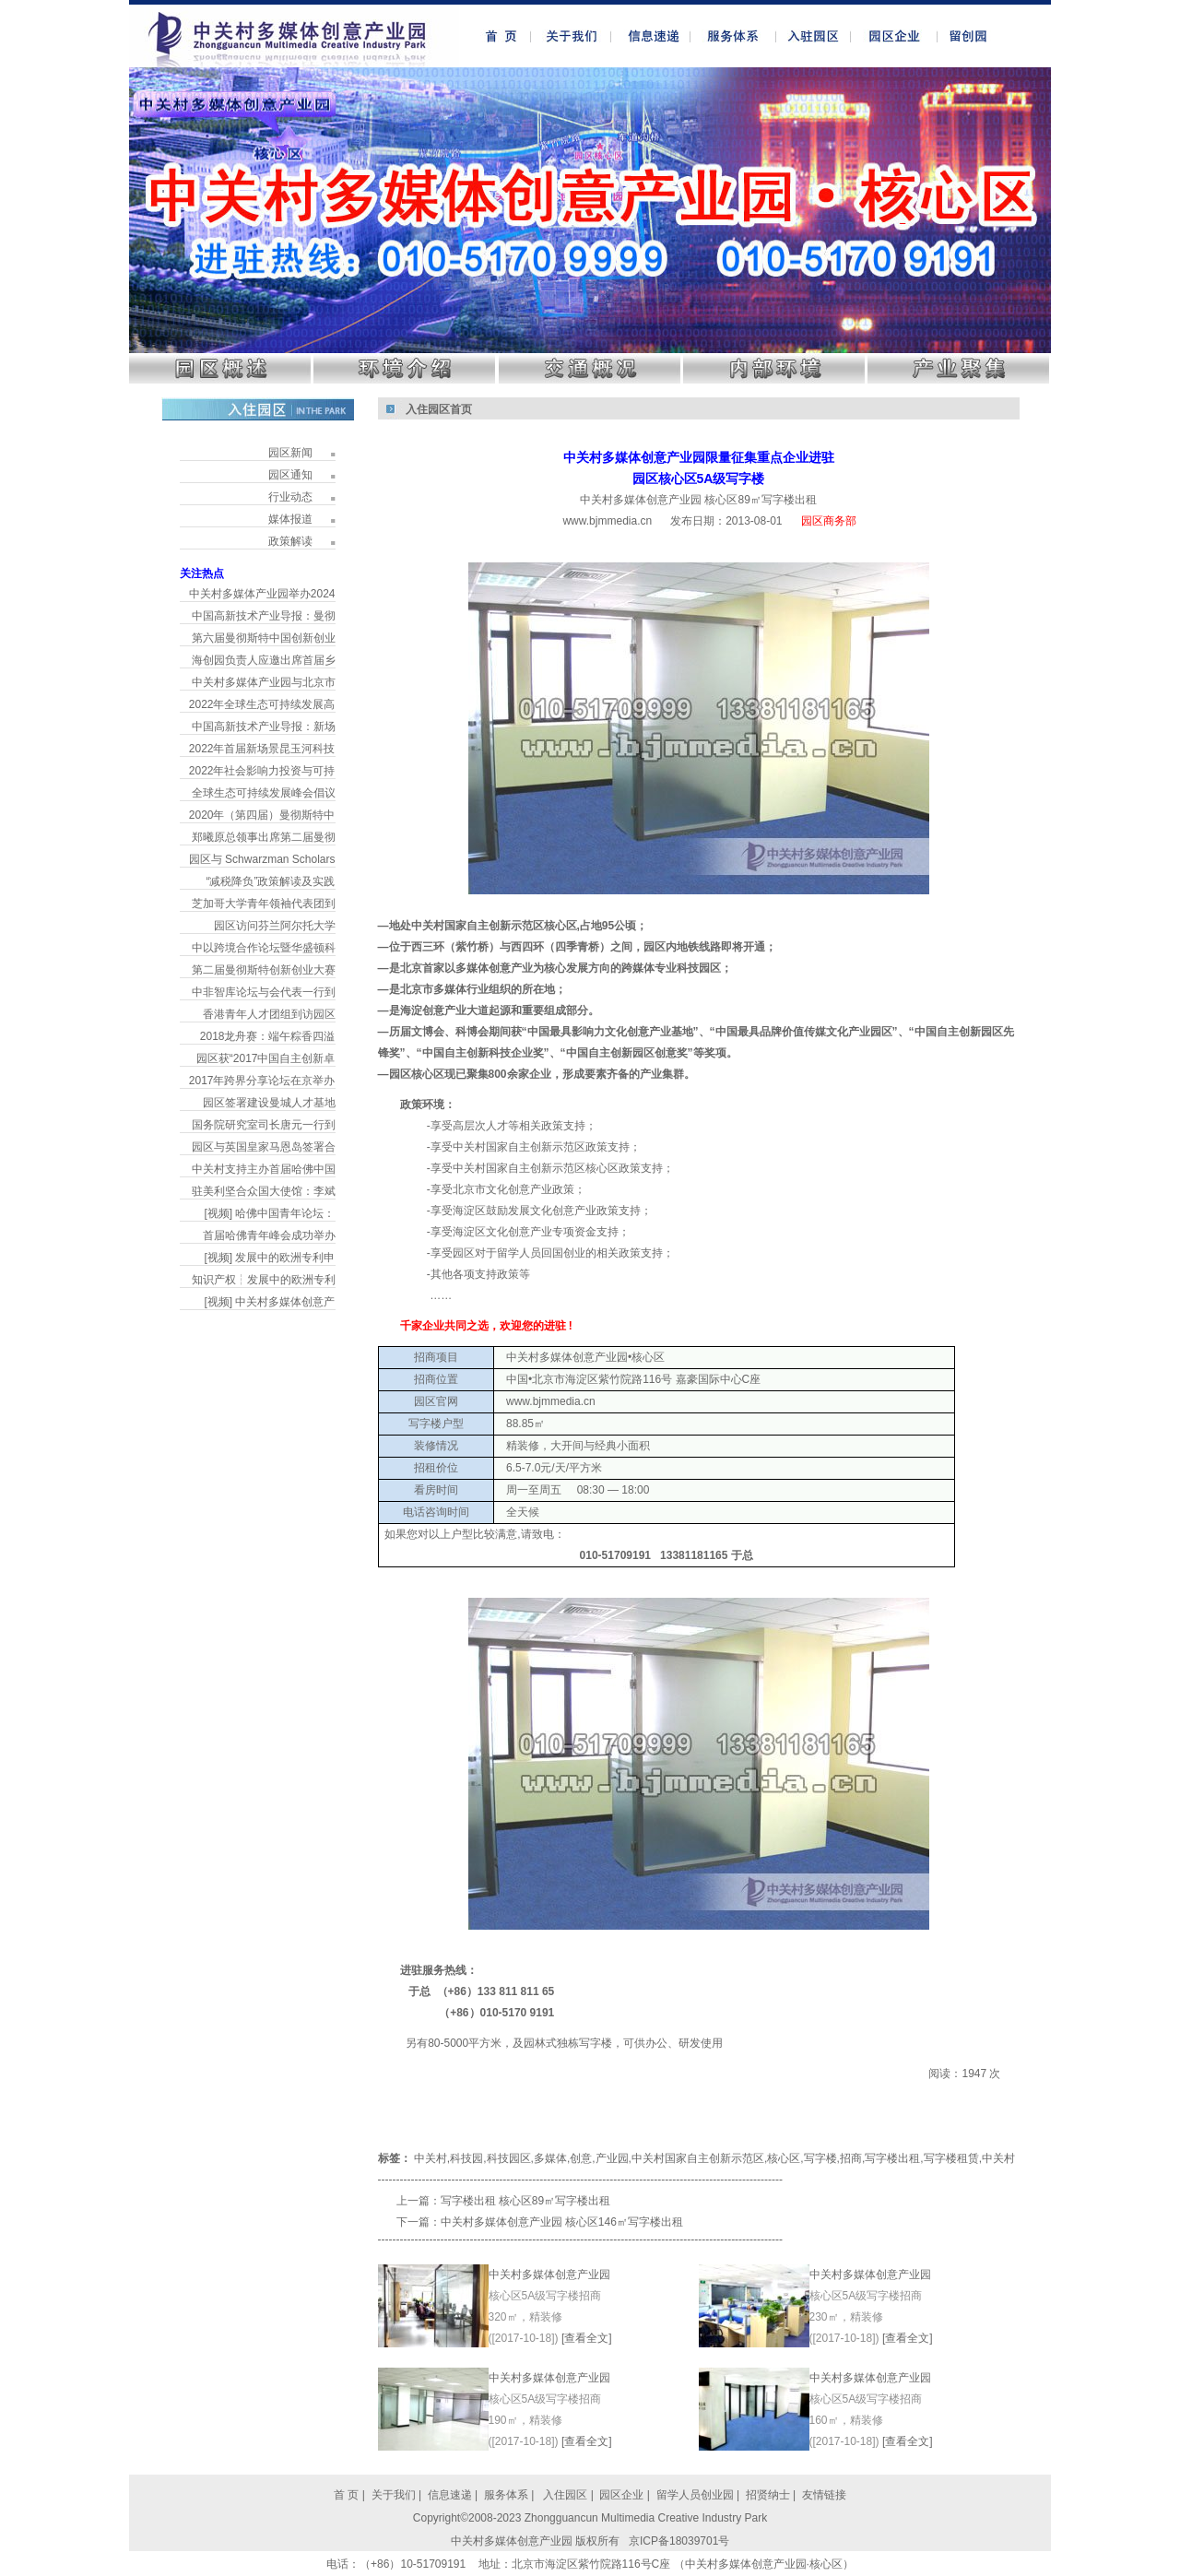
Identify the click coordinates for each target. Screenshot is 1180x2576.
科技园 (466, 2158)
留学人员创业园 (695, 2494)
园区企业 (622, 2494)
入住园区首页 (439, 409)
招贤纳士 (768, 2494)
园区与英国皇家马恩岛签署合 (264, 1146)
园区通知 (290, 474)
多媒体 (550, 2158)
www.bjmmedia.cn (607, 520)
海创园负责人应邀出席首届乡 (264, 660)
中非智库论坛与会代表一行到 (264, 992)
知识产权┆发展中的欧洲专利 (264, 1279)
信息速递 (451, 2494)
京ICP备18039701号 (679, 2541)
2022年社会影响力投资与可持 (262, 770)
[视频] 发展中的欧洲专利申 (269, 1257)
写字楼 (820, 2158)
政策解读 (290, 541)
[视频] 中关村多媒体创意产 (269, 1301)
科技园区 (509, 2158)
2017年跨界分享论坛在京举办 (262, 1080)
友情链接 (824, 2494)
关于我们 (394, 2494)
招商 (851, 2158)
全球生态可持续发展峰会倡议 (264, 792)
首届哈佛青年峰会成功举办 (269, 1235)
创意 (581, 2158)
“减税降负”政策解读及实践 (271, 881)
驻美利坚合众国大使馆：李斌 (264, 1191)
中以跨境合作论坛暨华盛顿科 (264, 947)
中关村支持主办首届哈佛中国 (264, 1169)
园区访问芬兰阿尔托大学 (275, 925)
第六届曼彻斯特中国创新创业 (264, 638)
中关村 (430, 2158)
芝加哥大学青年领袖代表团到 (264, 903)
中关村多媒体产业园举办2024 (262, 593)
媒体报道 (290, 519)
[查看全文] (586, 2338)
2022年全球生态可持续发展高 (262, 704)
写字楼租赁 (951, 2158)
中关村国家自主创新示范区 (697, 2158)
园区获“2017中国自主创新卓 (266, 1058)
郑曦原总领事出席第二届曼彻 (264, 837)
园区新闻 (290, 452)
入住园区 (563, 2494)
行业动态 (290, 496)
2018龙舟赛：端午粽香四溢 (268, 1036)
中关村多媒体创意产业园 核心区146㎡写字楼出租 (562, 2222)
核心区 (783, 2158)
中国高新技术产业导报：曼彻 (264, 615)
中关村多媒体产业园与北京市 (264, 682)
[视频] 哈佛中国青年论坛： (269, 1213)
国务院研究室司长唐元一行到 (264, 1124)
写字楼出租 (892, 2158)
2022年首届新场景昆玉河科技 (262, 748)
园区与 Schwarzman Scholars (262, 859)
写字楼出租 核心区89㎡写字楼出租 (526, 2200)
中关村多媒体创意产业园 (549, 2274)
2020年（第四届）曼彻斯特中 (262, 815)
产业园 (612, 2158)
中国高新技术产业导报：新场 (264, 726)
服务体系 (506, 2494)
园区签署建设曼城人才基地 (269, 1102)
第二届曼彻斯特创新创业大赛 (264, 969)
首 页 (346, 2494)
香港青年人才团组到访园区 (269, 1014)
